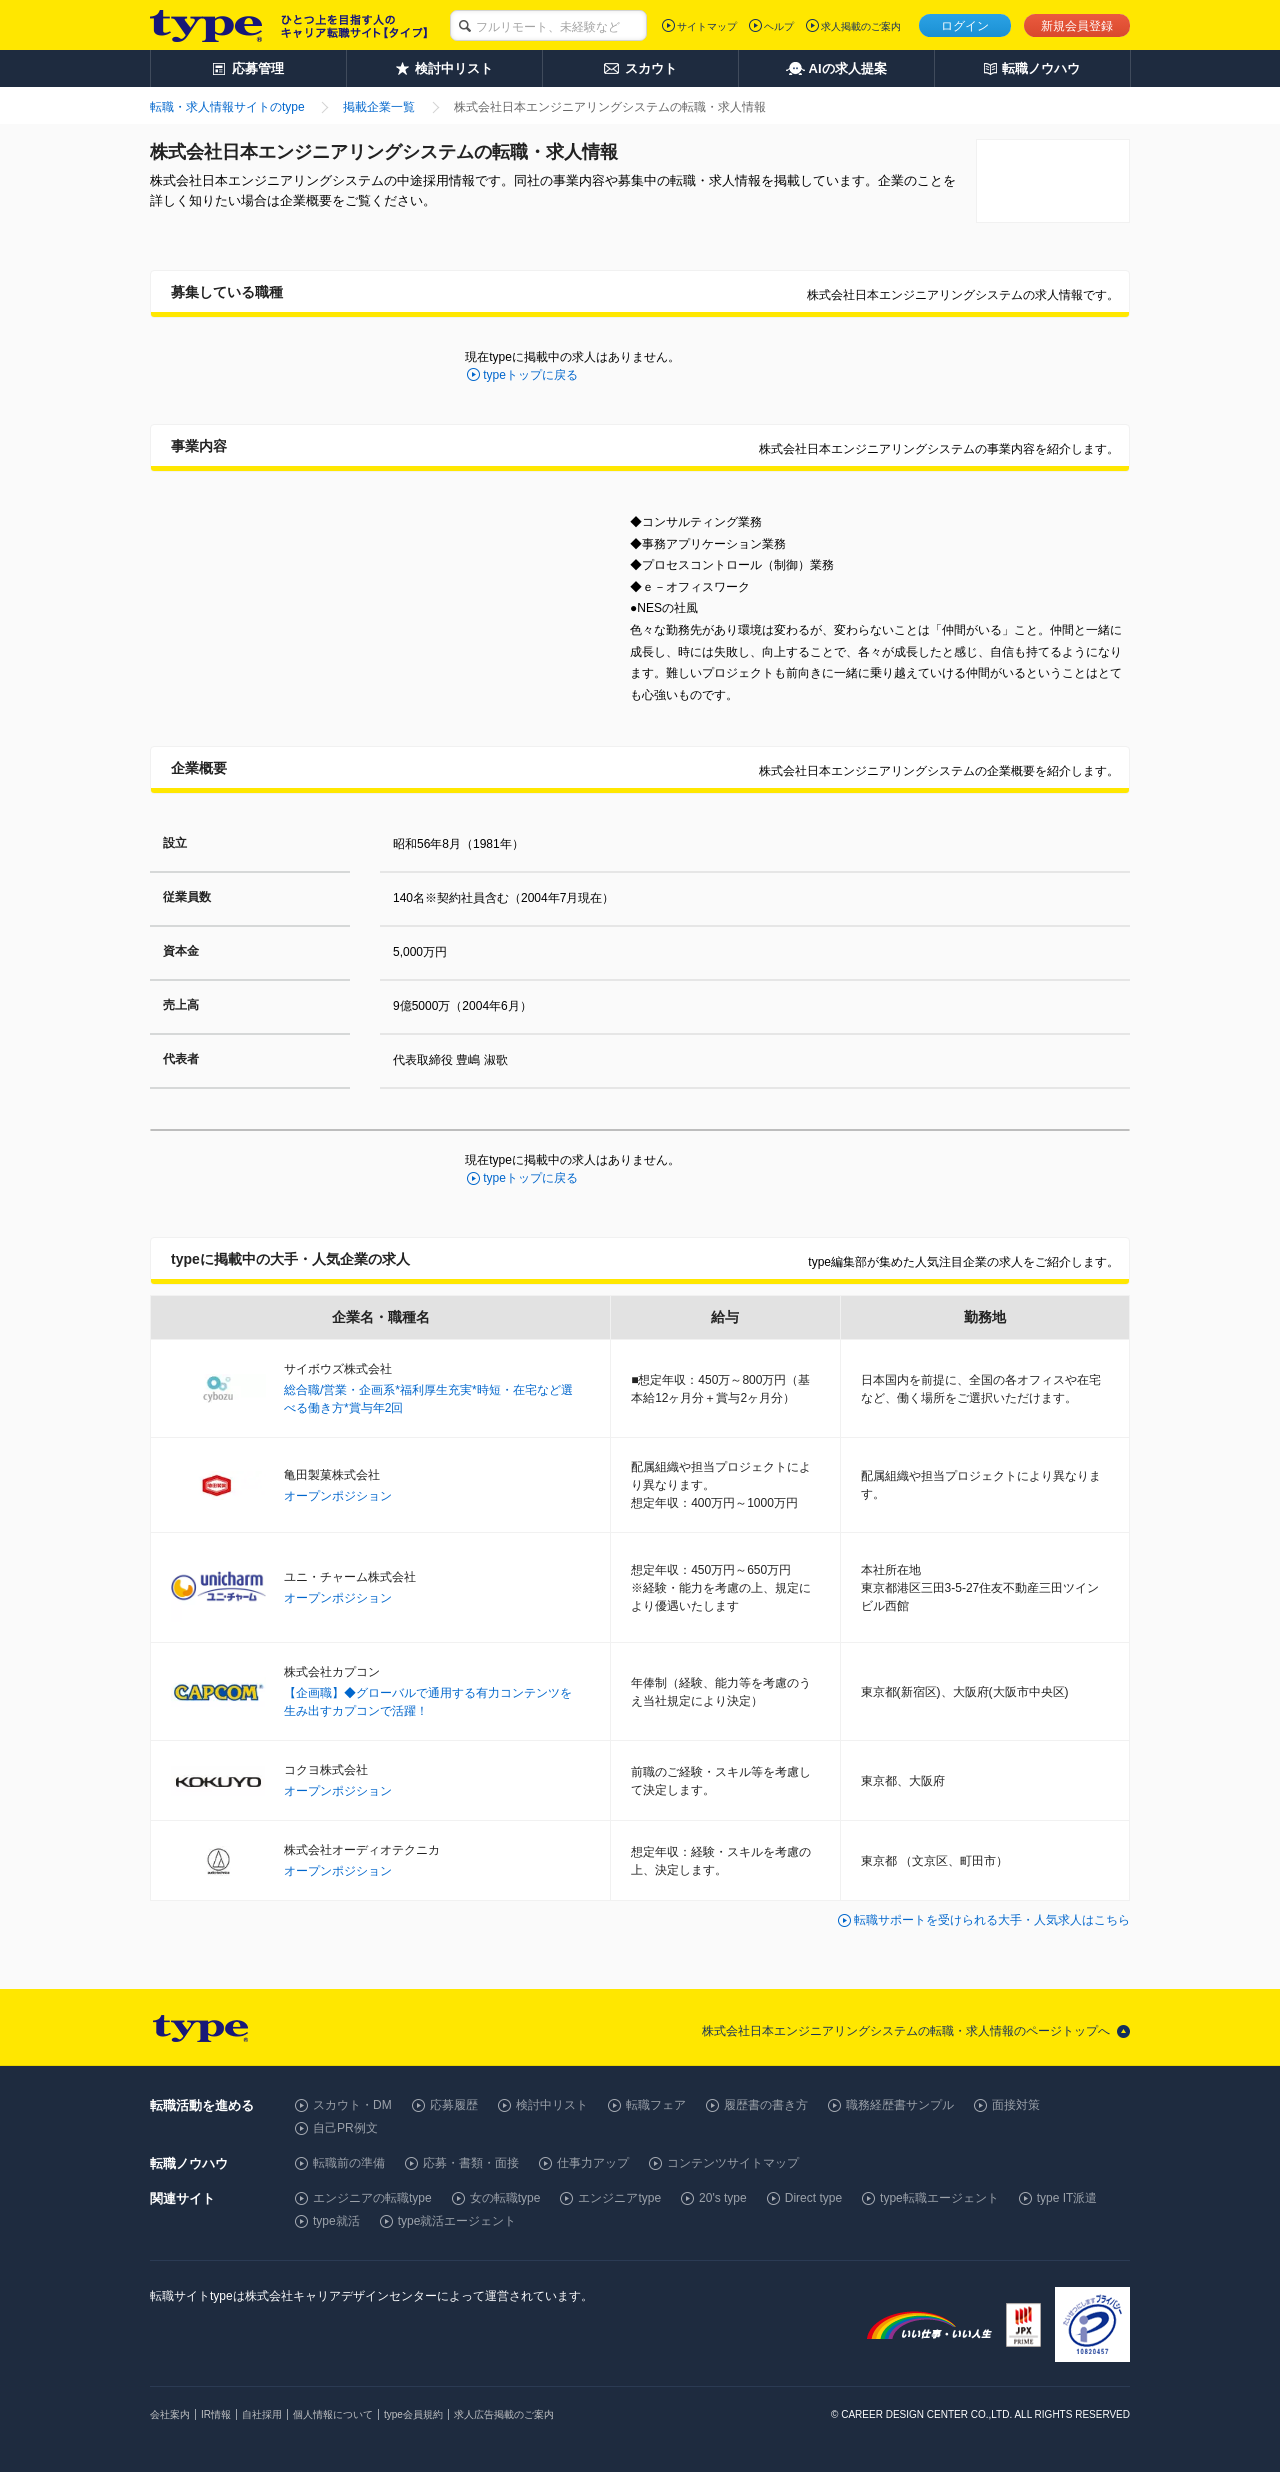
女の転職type (505, 2198)
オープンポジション (338, 1496)
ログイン (965, 26)
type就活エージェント (457, 2221)
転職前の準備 (349, 2163)
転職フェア (656, 2105)
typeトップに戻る (530, 375)
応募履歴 (454, 2105)
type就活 (336, 2221)
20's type (723, 2198)
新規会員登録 (1077, 26)
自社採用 (262, 2414)
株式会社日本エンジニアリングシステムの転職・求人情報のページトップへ (906, 2031)
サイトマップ (707, 26)
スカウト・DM (352, 2105)
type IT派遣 (1067, 2198)
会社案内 (170, 2414)
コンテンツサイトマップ (733, 2163)
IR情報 (216, 2414)
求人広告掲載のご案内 (504, 2414)
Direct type (813, 2198)
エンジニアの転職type (372, 2198)
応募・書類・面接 (471, 2163)
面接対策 (1016, 2105)
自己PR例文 (345, 2128)
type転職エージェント (939, 2198)
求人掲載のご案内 (861, 26)
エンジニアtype (619, 2198)
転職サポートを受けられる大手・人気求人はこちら (992, 1920)
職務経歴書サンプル (900, 2105)
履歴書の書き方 (766, 2105)
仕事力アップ (593, 2163)
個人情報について (333, 2414)
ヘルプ (779, 26)
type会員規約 (413, 2414)
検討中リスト (552, 2105)
